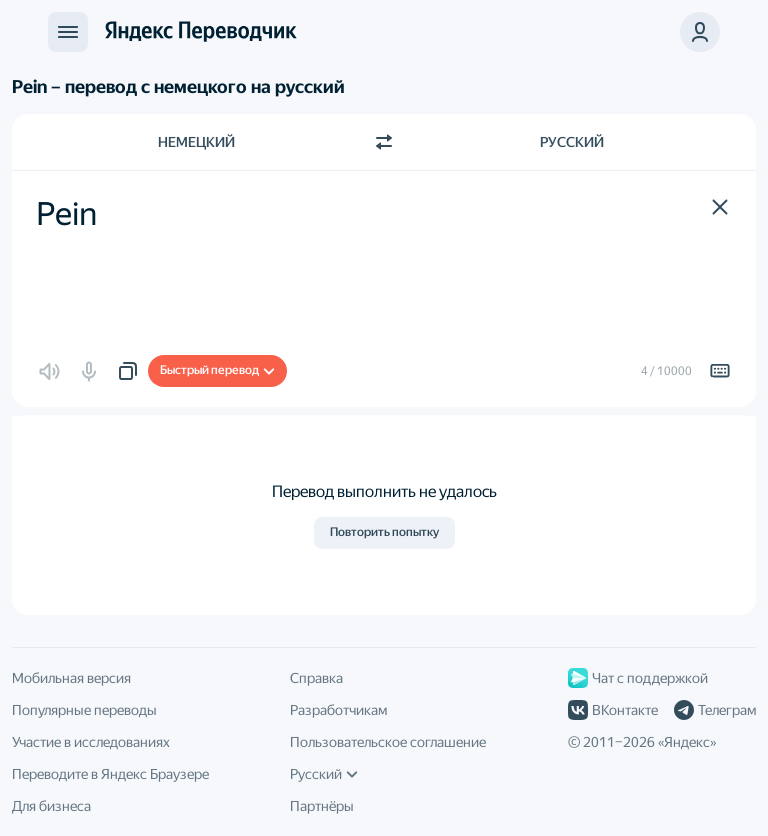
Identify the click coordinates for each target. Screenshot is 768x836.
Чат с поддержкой (638, 678)
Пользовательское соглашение (388, 742)
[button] (720, 207)
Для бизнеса (51, 806)
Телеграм (715, 710)
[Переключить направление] (384, 142)
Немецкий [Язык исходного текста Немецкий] (196, 142)
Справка (316, 678)
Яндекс (687, 742)
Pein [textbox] (66, 214)
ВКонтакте (613, 710)
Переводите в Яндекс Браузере (110, 774)
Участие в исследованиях (91, 742)
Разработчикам (338, 710)
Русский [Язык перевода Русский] (572, 142)
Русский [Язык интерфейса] (324, 774)
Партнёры (322, 806)
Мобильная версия (71, 678)
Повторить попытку (384, 532)
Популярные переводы (84, 710)
